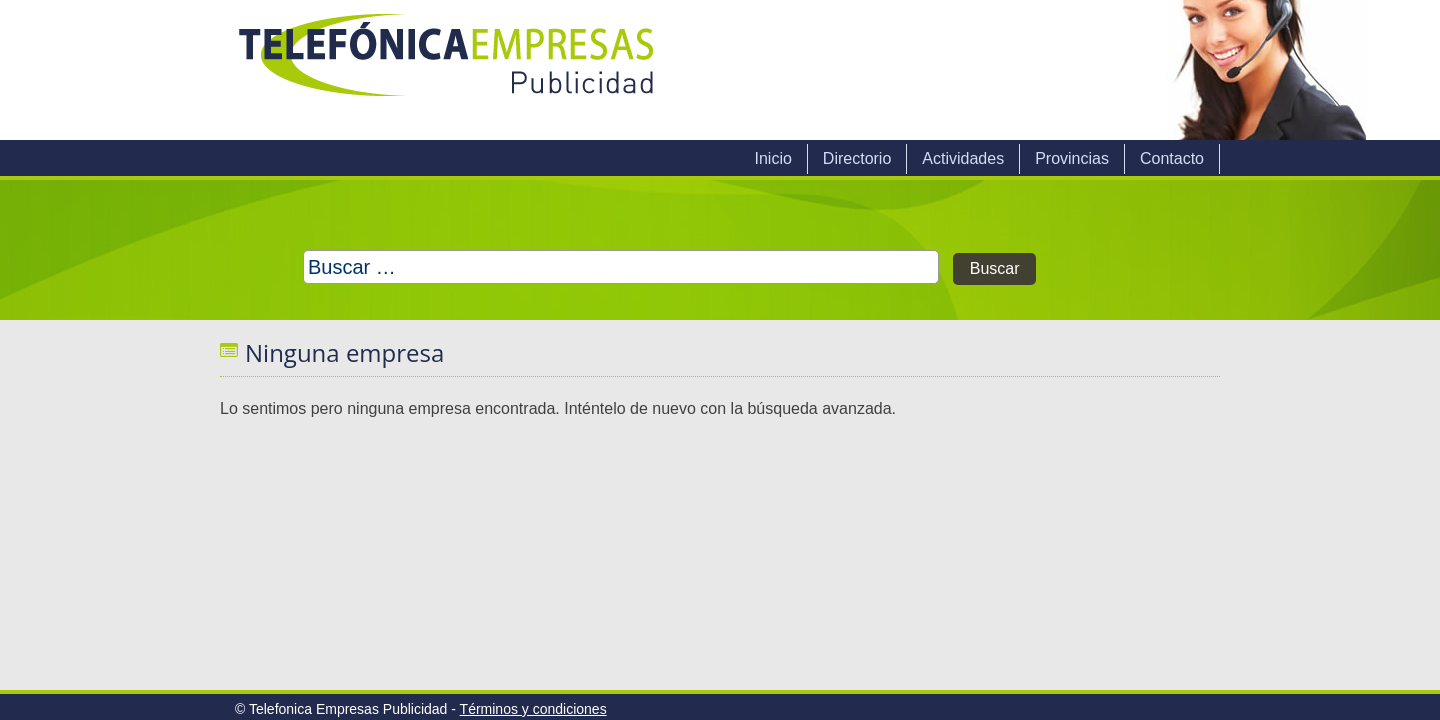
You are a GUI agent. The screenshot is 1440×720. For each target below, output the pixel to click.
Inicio (772, 158)
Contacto (1172, 158)
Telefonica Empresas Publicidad (448, 70)
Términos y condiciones (533, 709)
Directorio (857, 158)
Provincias (1072, 158)
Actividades (963, 158)
